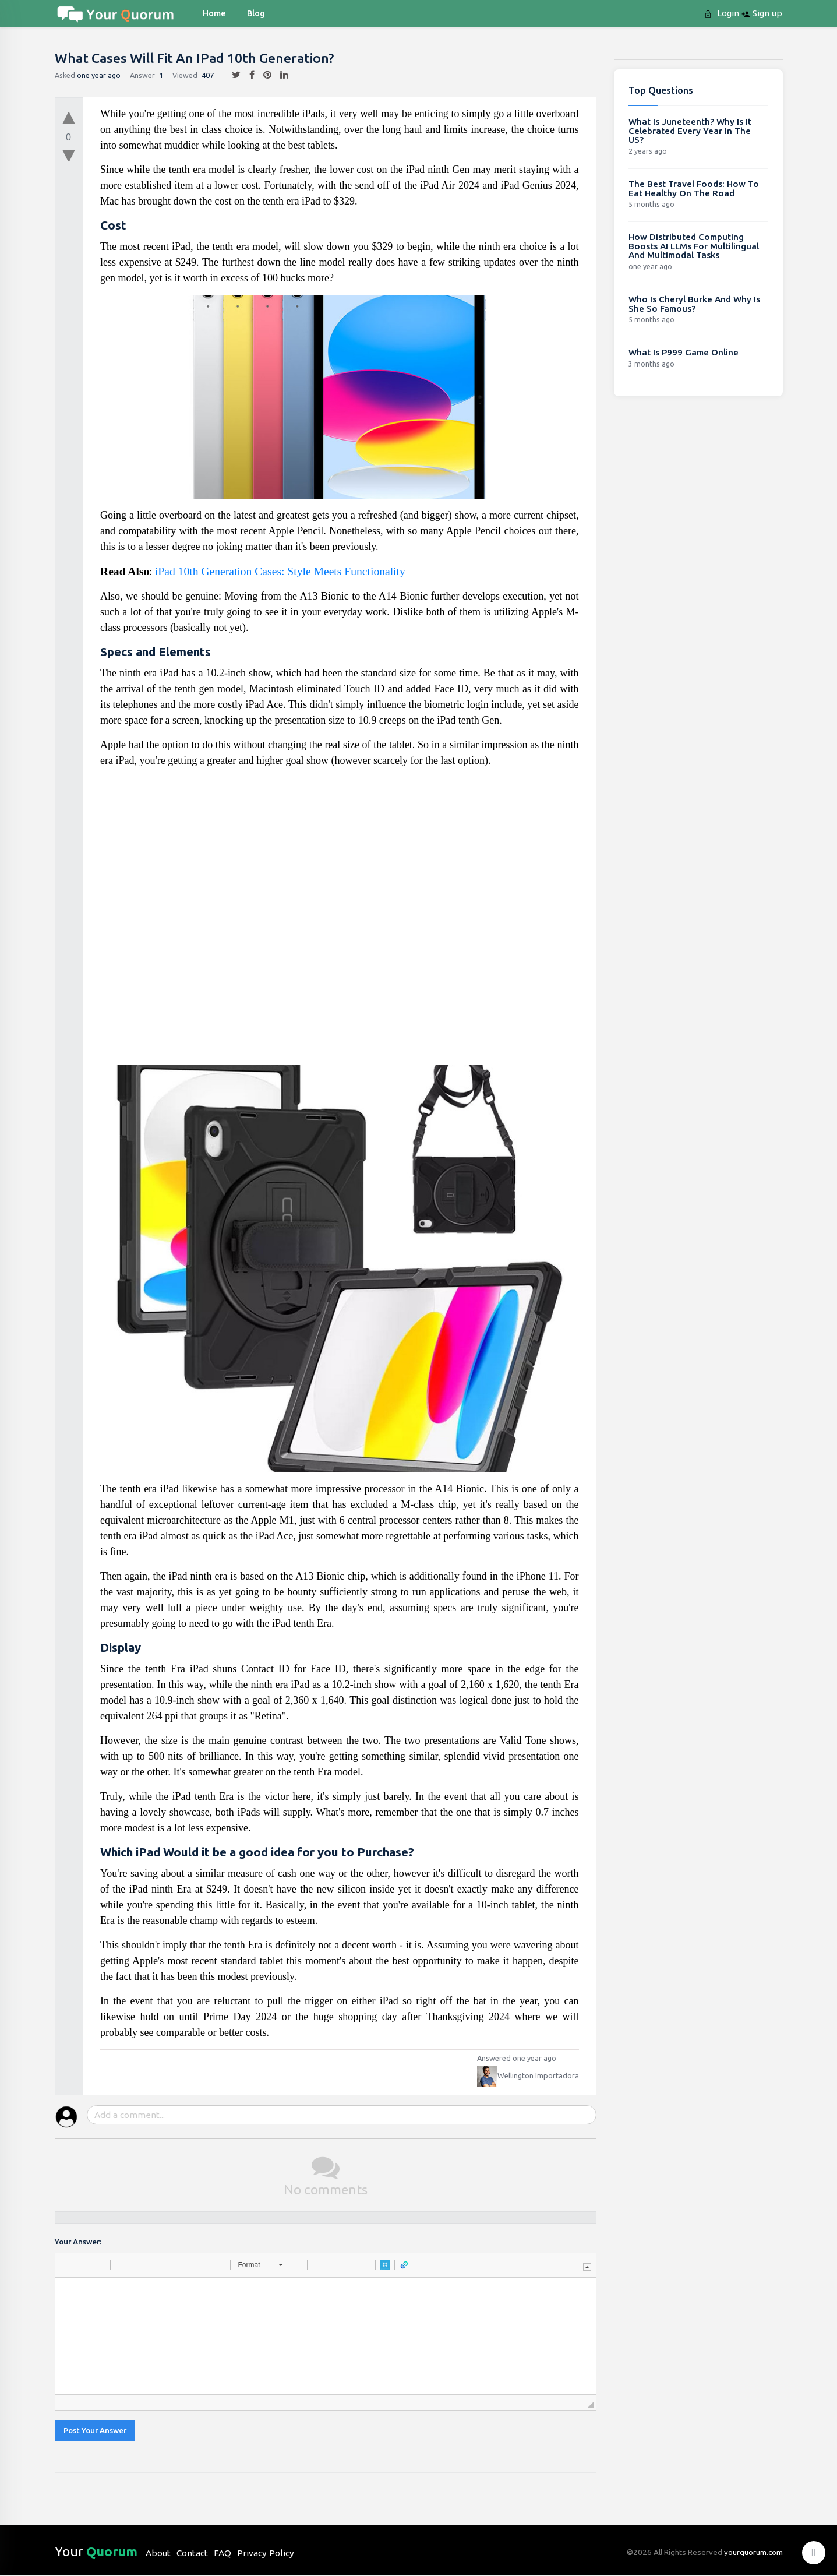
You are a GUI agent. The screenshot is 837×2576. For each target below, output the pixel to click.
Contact (192, 2553)
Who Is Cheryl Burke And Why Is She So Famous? (694, 303)
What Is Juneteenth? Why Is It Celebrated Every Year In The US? (689, 131)
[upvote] (68, 115)
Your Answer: (78, 2241)
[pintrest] (263, 75)
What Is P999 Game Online (683, 352)
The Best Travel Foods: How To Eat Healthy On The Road (693, 188)
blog (256, 13)
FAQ (222, 2553)
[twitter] (232, 75)
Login (722, 13)
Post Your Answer (94, 2430)
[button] (68, 2264)
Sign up (761, 13)
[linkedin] (279, 75)
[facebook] (248, 75)
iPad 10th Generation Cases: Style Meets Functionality (280, 571)
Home (214, 13)
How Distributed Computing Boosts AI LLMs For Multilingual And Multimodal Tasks (693, 246)
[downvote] (68, 156)
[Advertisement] (339, 921)
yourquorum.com (753, 2552)
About (158, 2553)
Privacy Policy (265, 2553)
